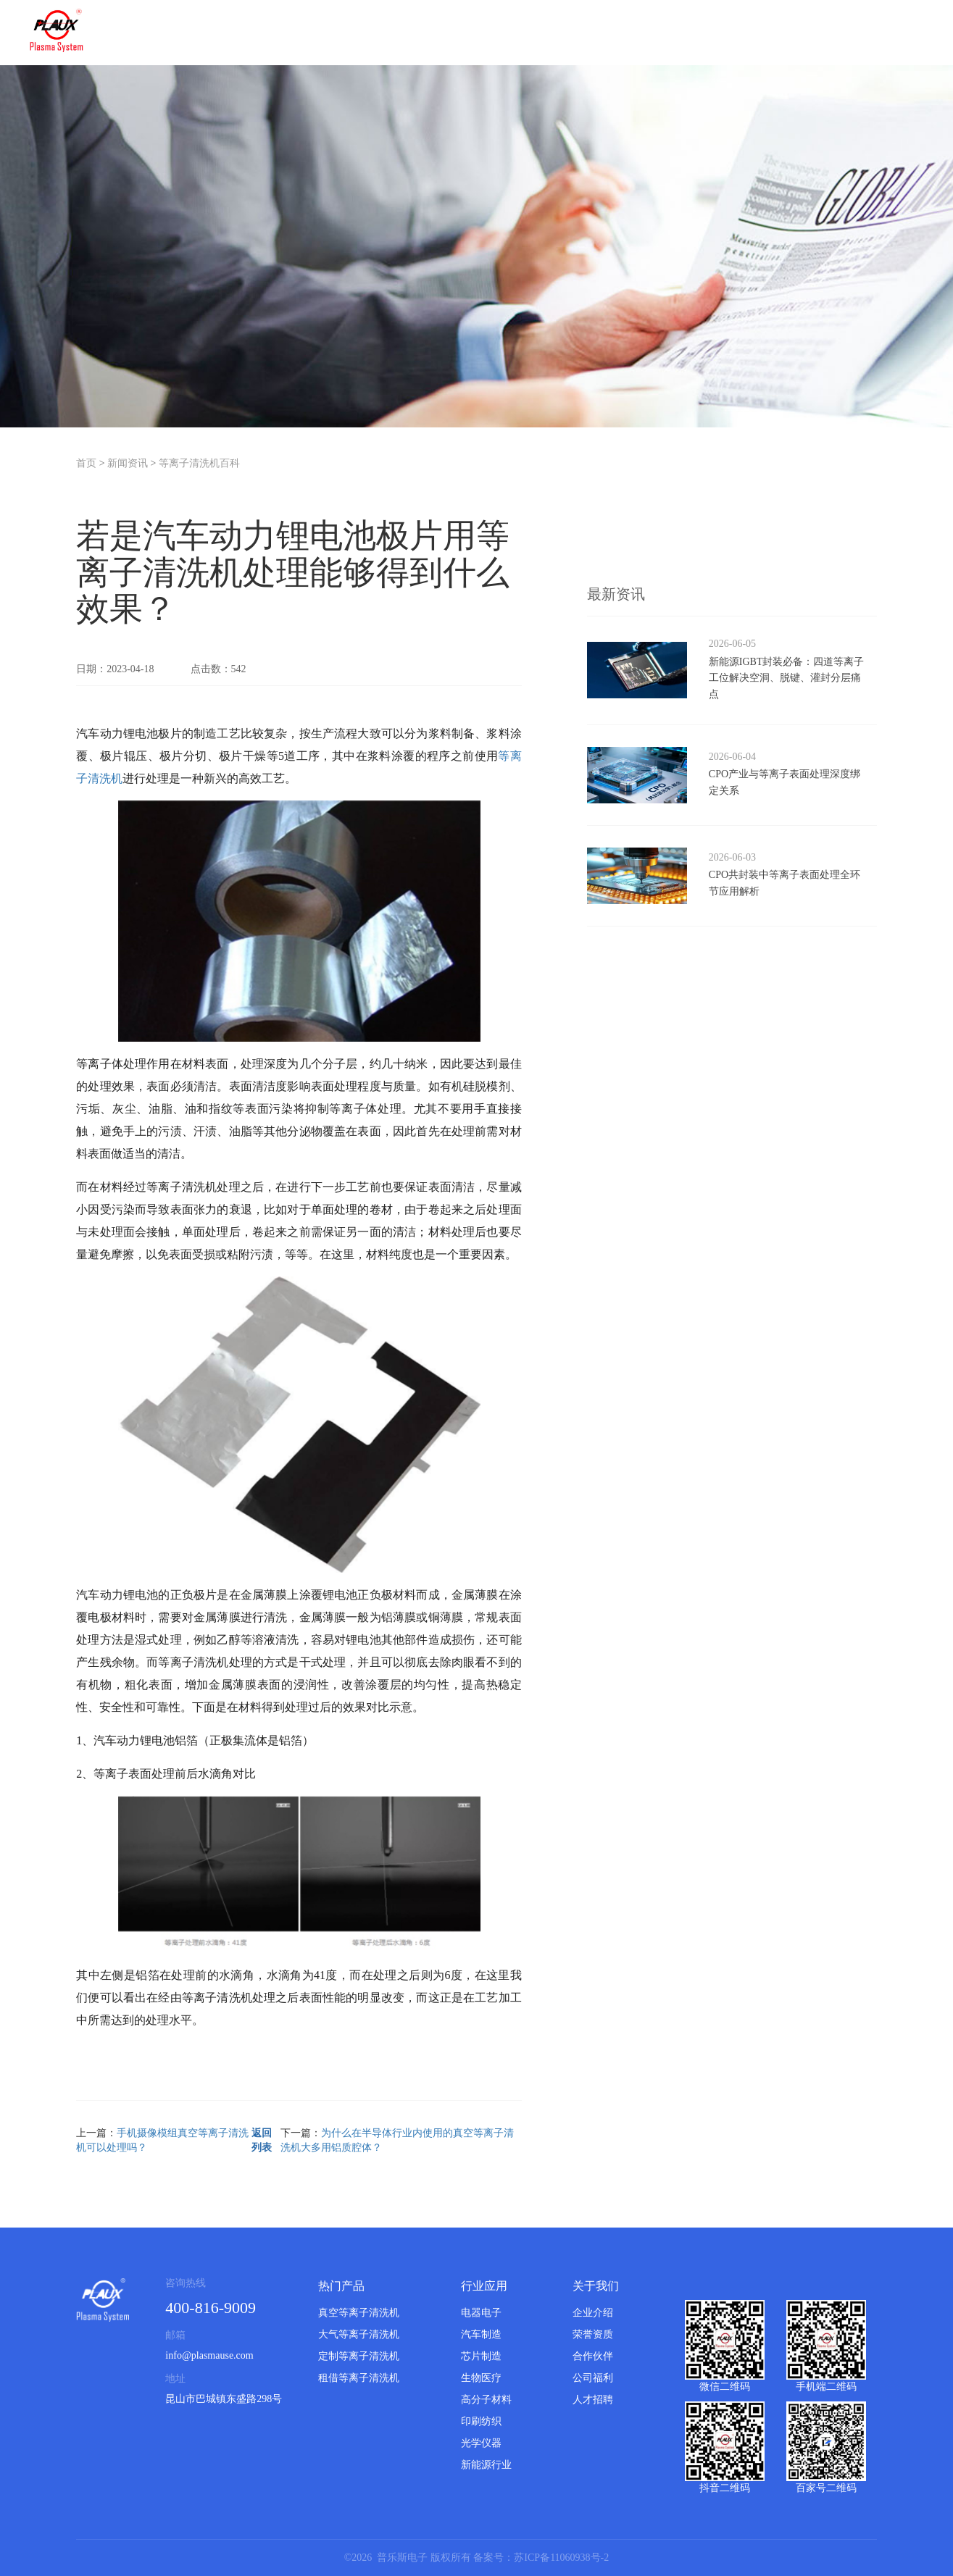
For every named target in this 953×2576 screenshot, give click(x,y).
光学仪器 (481, 2443)
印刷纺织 (481, 2421)
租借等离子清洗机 (358, 2377)
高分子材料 (486, 2399)
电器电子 (481, 2312)
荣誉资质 (593, 2334)
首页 (86, 463)
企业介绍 (593, 2312)
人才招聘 (593, 2399)
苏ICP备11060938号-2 (561, 2557)
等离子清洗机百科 (199, 463)
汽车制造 (481, 2334)
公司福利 (593, 2377)
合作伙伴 (593, 2356)
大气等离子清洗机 (358, 2334)
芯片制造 (481, 2356)
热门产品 (341, 2286)
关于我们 (596, 2286)
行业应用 (484, 2286)
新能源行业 (486, 2464)
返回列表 (261, 2140)
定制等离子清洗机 (358, 2356)
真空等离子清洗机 (358, 2312)
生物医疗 (481, 2377)
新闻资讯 (127, 463)
